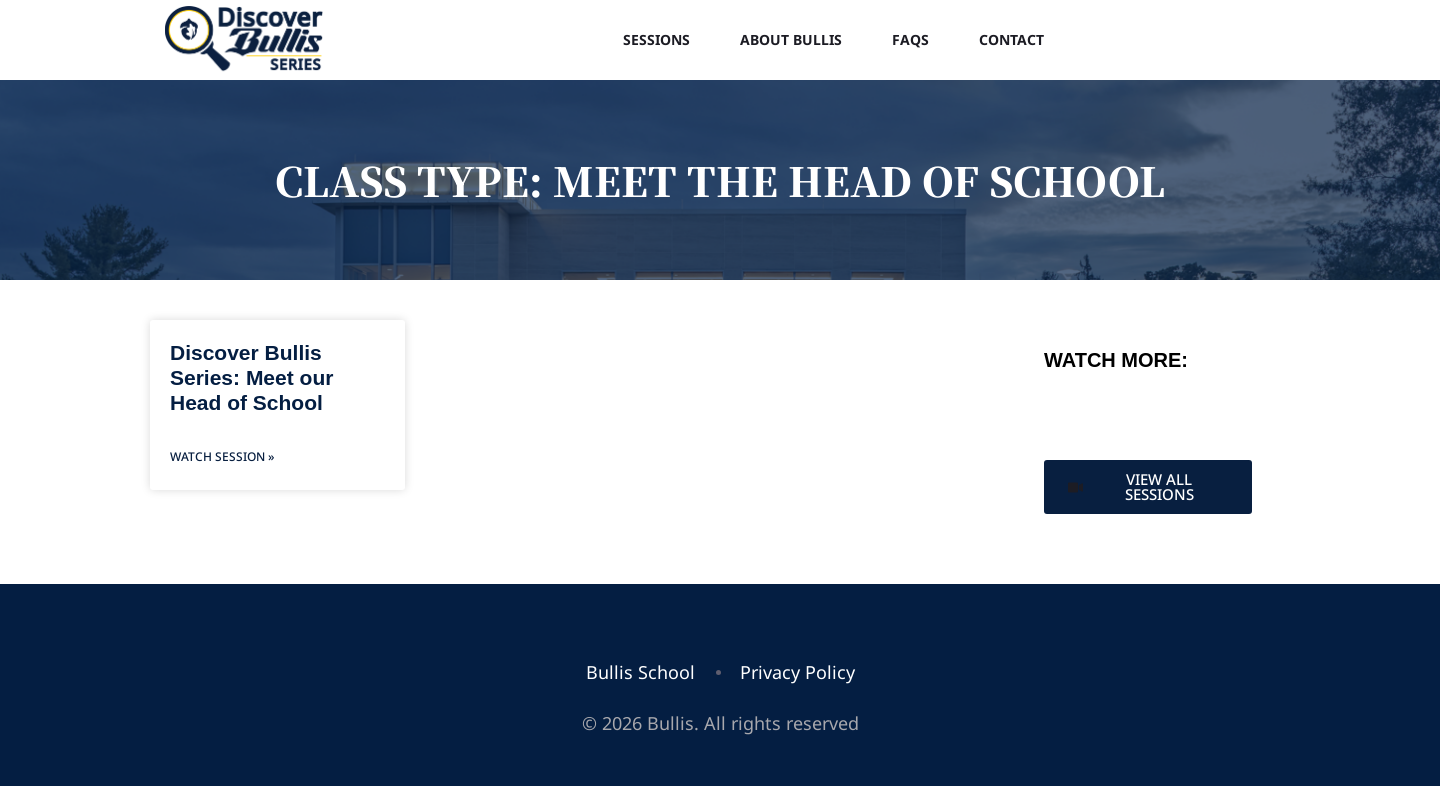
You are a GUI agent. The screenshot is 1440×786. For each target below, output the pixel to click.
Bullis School (640, 672)
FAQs (910, 39)
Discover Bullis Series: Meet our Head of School (251, 377)
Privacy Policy (797, 672)
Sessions (656, 39)
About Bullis (791, 39)
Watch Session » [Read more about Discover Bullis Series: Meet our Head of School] (222, 456)
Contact (1011, 39)
